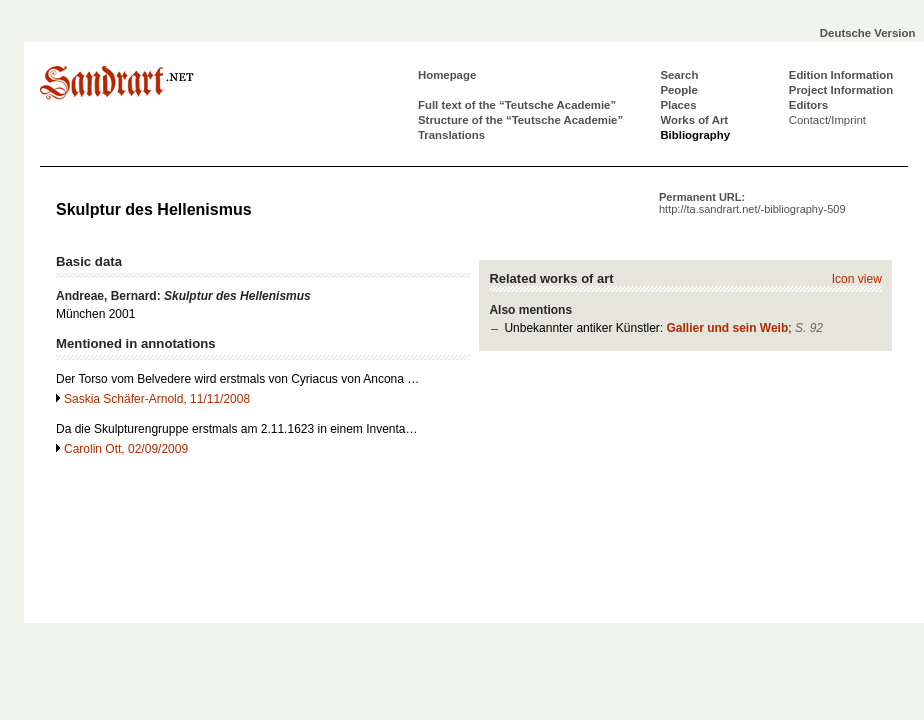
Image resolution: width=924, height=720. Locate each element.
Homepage (447, 75)
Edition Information (841, 75)
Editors (808, 105)
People (678, 90)
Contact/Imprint (827, 120)
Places (678, 105)
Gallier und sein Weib (727, 328)
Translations (451, 135)
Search (679, 75)
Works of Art (694, 120)
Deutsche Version (868, 33)
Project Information (841, 90)
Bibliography (695, 135)
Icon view (857, 279)
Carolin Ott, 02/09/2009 (126, 449)
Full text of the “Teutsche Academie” (517, 105)
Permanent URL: (752, 203)
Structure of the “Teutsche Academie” (520, 120)
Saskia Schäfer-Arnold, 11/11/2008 (157, 399)
